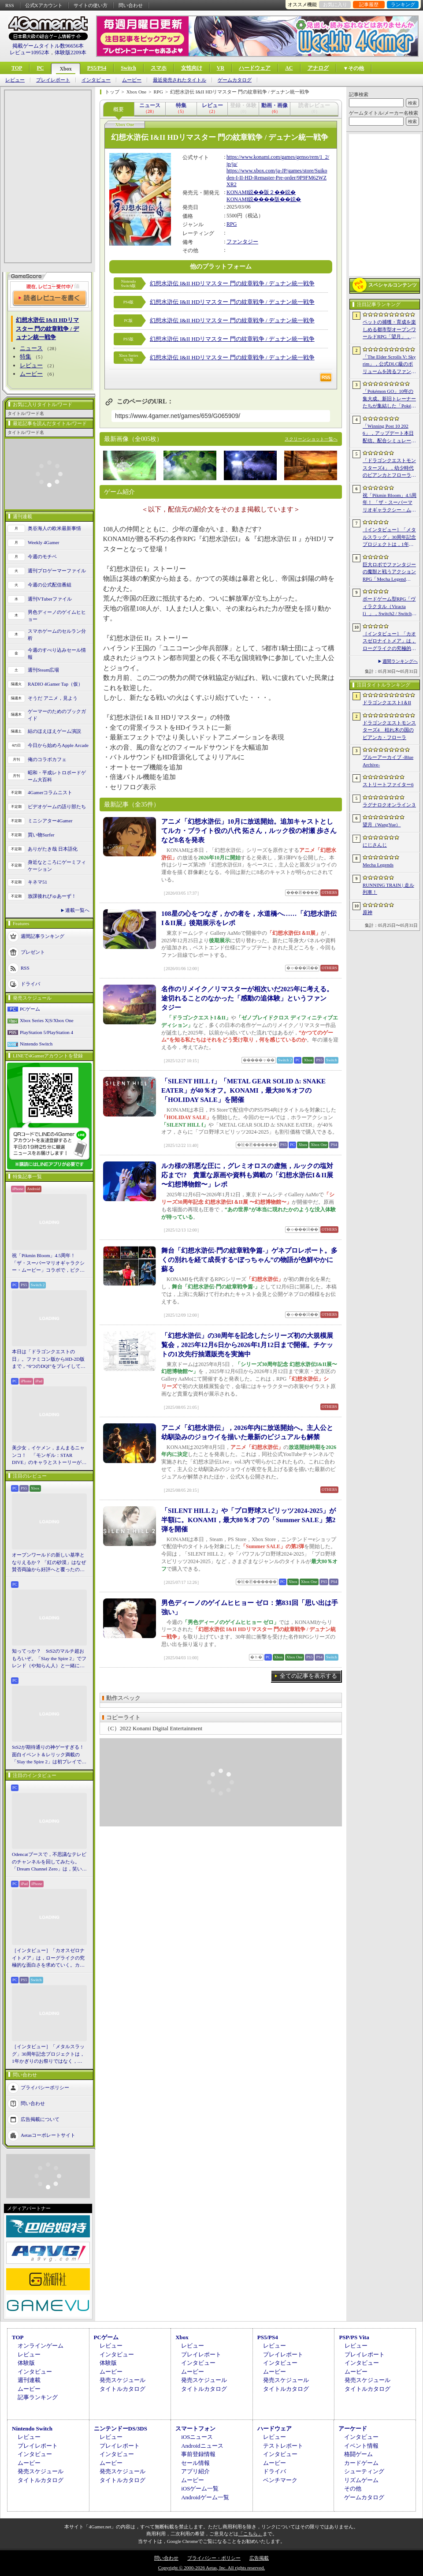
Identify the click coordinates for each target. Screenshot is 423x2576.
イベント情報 (361, 2445)
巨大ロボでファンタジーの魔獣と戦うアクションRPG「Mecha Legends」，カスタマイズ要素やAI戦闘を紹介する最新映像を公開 (389, 572)
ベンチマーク (280, 2480)
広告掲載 (259, 2558)
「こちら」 (250, 2533)
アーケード (352, 2428)
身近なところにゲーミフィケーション (57, 865)
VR (220, 68)
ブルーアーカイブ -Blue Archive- (388, 760)
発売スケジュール (122, 2380)
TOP (16, 68)
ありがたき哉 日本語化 (53, 848)
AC (289, 68)
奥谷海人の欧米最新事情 (54, 528)
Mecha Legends (378, 864)
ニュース (31, 348)
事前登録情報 (198, 2454)
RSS (9, 5)
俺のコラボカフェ (47, 759)
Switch (128, 68)
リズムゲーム (361, 2480)
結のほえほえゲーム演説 (54, 731)
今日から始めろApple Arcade (58, 745)
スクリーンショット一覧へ (311, 439)
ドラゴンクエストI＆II (387, 702)
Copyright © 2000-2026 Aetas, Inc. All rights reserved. (211, 2567)
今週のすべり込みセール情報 (57, 653)
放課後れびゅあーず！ (52, 896)
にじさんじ (375, 844)
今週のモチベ (42, 556)
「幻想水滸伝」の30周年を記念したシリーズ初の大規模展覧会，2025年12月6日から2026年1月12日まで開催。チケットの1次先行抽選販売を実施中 (247, 1345)
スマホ (159, 68)
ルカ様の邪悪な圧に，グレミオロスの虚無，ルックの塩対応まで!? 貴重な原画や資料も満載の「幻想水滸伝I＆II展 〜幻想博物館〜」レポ (247, 1175)
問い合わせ (131, 5)
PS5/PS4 (96, 68)
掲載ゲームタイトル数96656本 (48, 46)
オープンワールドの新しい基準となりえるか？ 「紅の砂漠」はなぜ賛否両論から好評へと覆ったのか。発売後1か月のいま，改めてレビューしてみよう (49, 1562)
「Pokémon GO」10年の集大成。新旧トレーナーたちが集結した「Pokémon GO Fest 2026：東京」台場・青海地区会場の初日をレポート (389, 399)
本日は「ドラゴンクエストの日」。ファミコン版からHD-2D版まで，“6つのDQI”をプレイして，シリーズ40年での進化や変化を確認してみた (48, 1359)
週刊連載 (29, 2380)
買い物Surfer (41, 834)
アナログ (318, 68)
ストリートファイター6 (388, 784)
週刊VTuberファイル (50, 598)
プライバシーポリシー (45, 2087)
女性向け (191, 68)
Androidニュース (202, 2445)
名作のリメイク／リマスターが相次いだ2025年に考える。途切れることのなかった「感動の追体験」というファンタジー (247, 998)
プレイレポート (53, 80)
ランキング (403, 4)
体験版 (26, 2362)
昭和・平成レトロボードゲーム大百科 (57, 776)
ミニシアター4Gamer (50, 820)
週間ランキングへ (400, 661)
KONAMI (237, 192)
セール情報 (195, 2463)
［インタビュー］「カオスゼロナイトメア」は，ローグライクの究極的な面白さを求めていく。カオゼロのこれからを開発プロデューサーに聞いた (48, 1958)
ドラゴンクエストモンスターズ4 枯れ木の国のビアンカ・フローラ (389, 730)
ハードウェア (255, 68)
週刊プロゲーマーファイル (57, 570)
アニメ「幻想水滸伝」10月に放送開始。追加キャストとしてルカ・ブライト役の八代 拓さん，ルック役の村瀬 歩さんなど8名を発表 (249, 831)
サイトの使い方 (91, 5)
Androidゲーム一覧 (205, 2497)
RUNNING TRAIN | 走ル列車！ (388, 888)
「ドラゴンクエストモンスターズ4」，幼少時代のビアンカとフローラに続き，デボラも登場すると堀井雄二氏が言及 (389, 468)
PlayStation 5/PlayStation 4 (46, 1032)
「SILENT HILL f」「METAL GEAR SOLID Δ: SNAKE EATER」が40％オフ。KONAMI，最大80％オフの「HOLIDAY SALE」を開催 (243, 1090)
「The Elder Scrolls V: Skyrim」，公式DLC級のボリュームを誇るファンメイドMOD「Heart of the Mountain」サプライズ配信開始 (389, 364)
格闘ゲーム (358, 2454)
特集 (25, 356)
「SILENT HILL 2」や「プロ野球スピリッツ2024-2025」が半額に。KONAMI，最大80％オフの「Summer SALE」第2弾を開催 (248, 1520)
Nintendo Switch (36, 1043)
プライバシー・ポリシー (214, 2558)
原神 (367, 912)
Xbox (65, 69)
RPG (231, 224)
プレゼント (33, 951)
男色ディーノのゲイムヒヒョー (57, 615)
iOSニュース (197, 2437)
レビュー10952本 (29, 52)
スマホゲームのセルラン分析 (57, 634)
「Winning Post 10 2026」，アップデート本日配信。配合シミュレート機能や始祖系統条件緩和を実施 (389, 433)
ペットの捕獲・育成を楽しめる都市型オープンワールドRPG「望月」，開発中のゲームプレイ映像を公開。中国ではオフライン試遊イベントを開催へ (389, 329)
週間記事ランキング (42, 935)
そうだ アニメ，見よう (53, 698)
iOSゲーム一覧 (200, 2488)
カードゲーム (361, 2463)
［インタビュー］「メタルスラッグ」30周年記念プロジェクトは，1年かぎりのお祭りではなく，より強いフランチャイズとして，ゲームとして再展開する (48, 2054)
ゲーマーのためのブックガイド (57, 715)
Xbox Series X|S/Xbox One (47, 1020)
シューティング (364, 2471)
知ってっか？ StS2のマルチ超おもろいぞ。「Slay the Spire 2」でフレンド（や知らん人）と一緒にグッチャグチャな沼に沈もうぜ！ (49, 1658)
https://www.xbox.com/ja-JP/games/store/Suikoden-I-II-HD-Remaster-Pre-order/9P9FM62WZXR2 (276, 177)
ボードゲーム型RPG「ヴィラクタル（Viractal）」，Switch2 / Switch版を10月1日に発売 (389, 606)
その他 (352, 2488)
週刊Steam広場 (43, 669)
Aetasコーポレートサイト (48, 2134)
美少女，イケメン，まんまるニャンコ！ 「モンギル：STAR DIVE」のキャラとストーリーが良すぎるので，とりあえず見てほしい (49, 1455)
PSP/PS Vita (354, 2337)
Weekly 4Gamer (43, 542)
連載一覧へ (77, 910)
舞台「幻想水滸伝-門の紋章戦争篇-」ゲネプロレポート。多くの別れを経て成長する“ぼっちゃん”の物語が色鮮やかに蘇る (249, 1260)
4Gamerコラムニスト (50, 792)
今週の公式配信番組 (49, 584)
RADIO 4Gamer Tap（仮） (55, 684)
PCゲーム (30, 1009)
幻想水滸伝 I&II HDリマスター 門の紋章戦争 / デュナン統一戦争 (232, 283)
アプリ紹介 (195, 2471)
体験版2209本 (70, 52)
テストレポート (283, 2445)
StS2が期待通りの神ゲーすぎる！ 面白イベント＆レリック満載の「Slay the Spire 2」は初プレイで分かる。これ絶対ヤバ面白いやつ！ (49, 1755)
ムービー (131, 80)
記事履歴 (368, 4)
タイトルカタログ (122, 2389)
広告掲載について (40, 2118)
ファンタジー (242, 242)
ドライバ (30, 983)
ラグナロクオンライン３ (389, 804)
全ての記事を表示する (308, 1676)
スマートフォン (195, 2428)
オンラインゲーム (40, 2345)
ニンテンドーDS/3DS (120, 2428)
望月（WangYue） (382, 824)
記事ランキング (38, 2397)
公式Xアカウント (44, 5)
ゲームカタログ (235, 80)
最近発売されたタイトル (179, 80)
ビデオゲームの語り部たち (57, 806)
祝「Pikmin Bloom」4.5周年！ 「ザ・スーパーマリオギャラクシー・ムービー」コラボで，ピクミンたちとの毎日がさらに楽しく (48, 1263)
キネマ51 (37, 882)
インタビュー (96, 80)
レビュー (15, 80)
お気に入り (335, 4)
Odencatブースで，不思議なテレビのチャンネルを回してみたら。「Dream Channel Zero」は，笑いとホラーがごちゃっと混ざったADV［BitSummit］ (49, 1862)
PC (40, 68)
